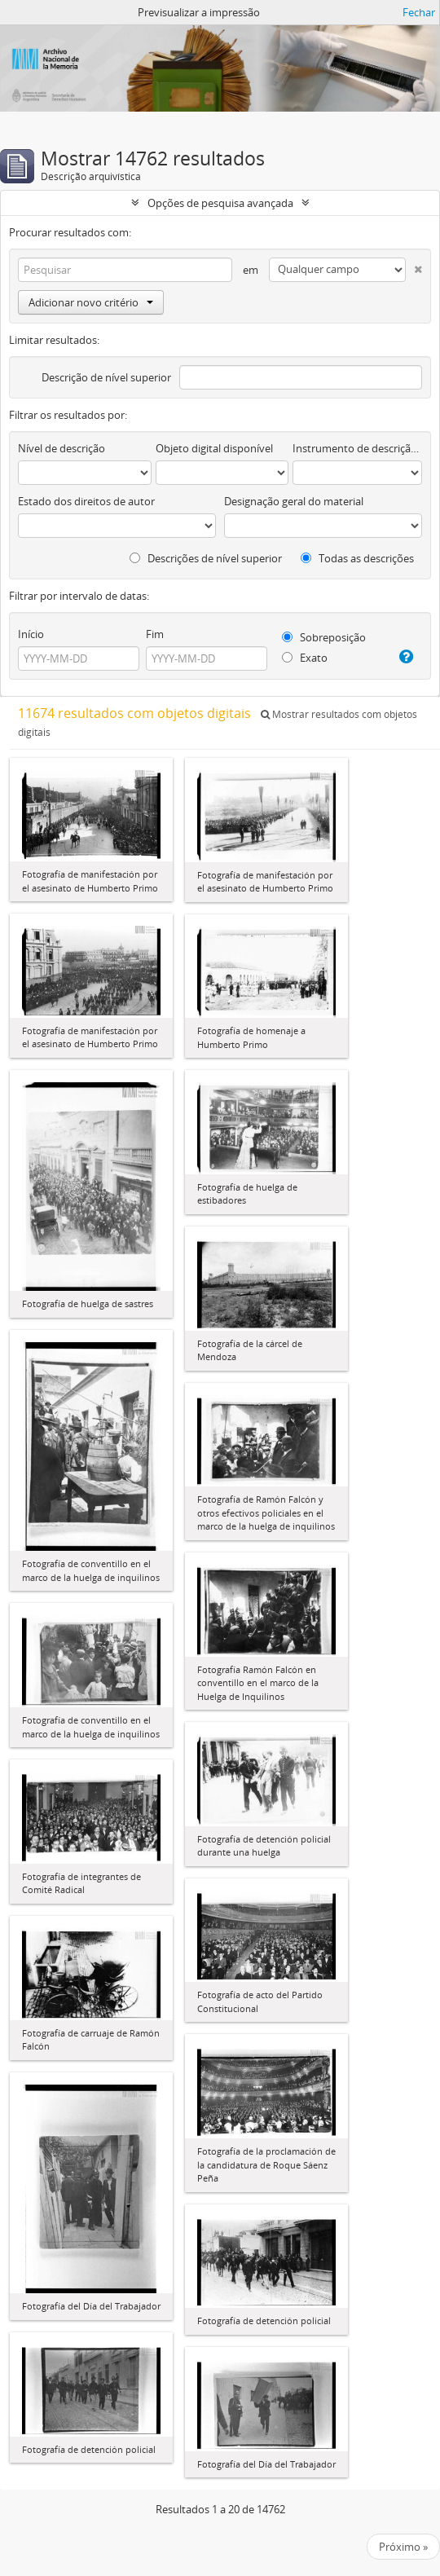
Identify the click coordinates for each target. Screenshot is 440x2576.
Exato (305, 657)
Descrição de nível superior (106, 377)
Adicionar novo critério (91, 302)
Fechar (419, 12)
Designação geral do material (293, 501)
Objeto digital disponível (214, 448)
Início (31, 634)
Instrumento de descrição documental (357, 448)
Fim (155, 634)
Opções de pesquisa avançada (220, 203)
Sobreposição (324, 637)
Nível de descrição (61, 448)
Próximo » (403, 2546)
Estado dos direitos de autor (86, 501)
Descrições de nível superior (206, 558)
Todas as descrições (357, 558)
